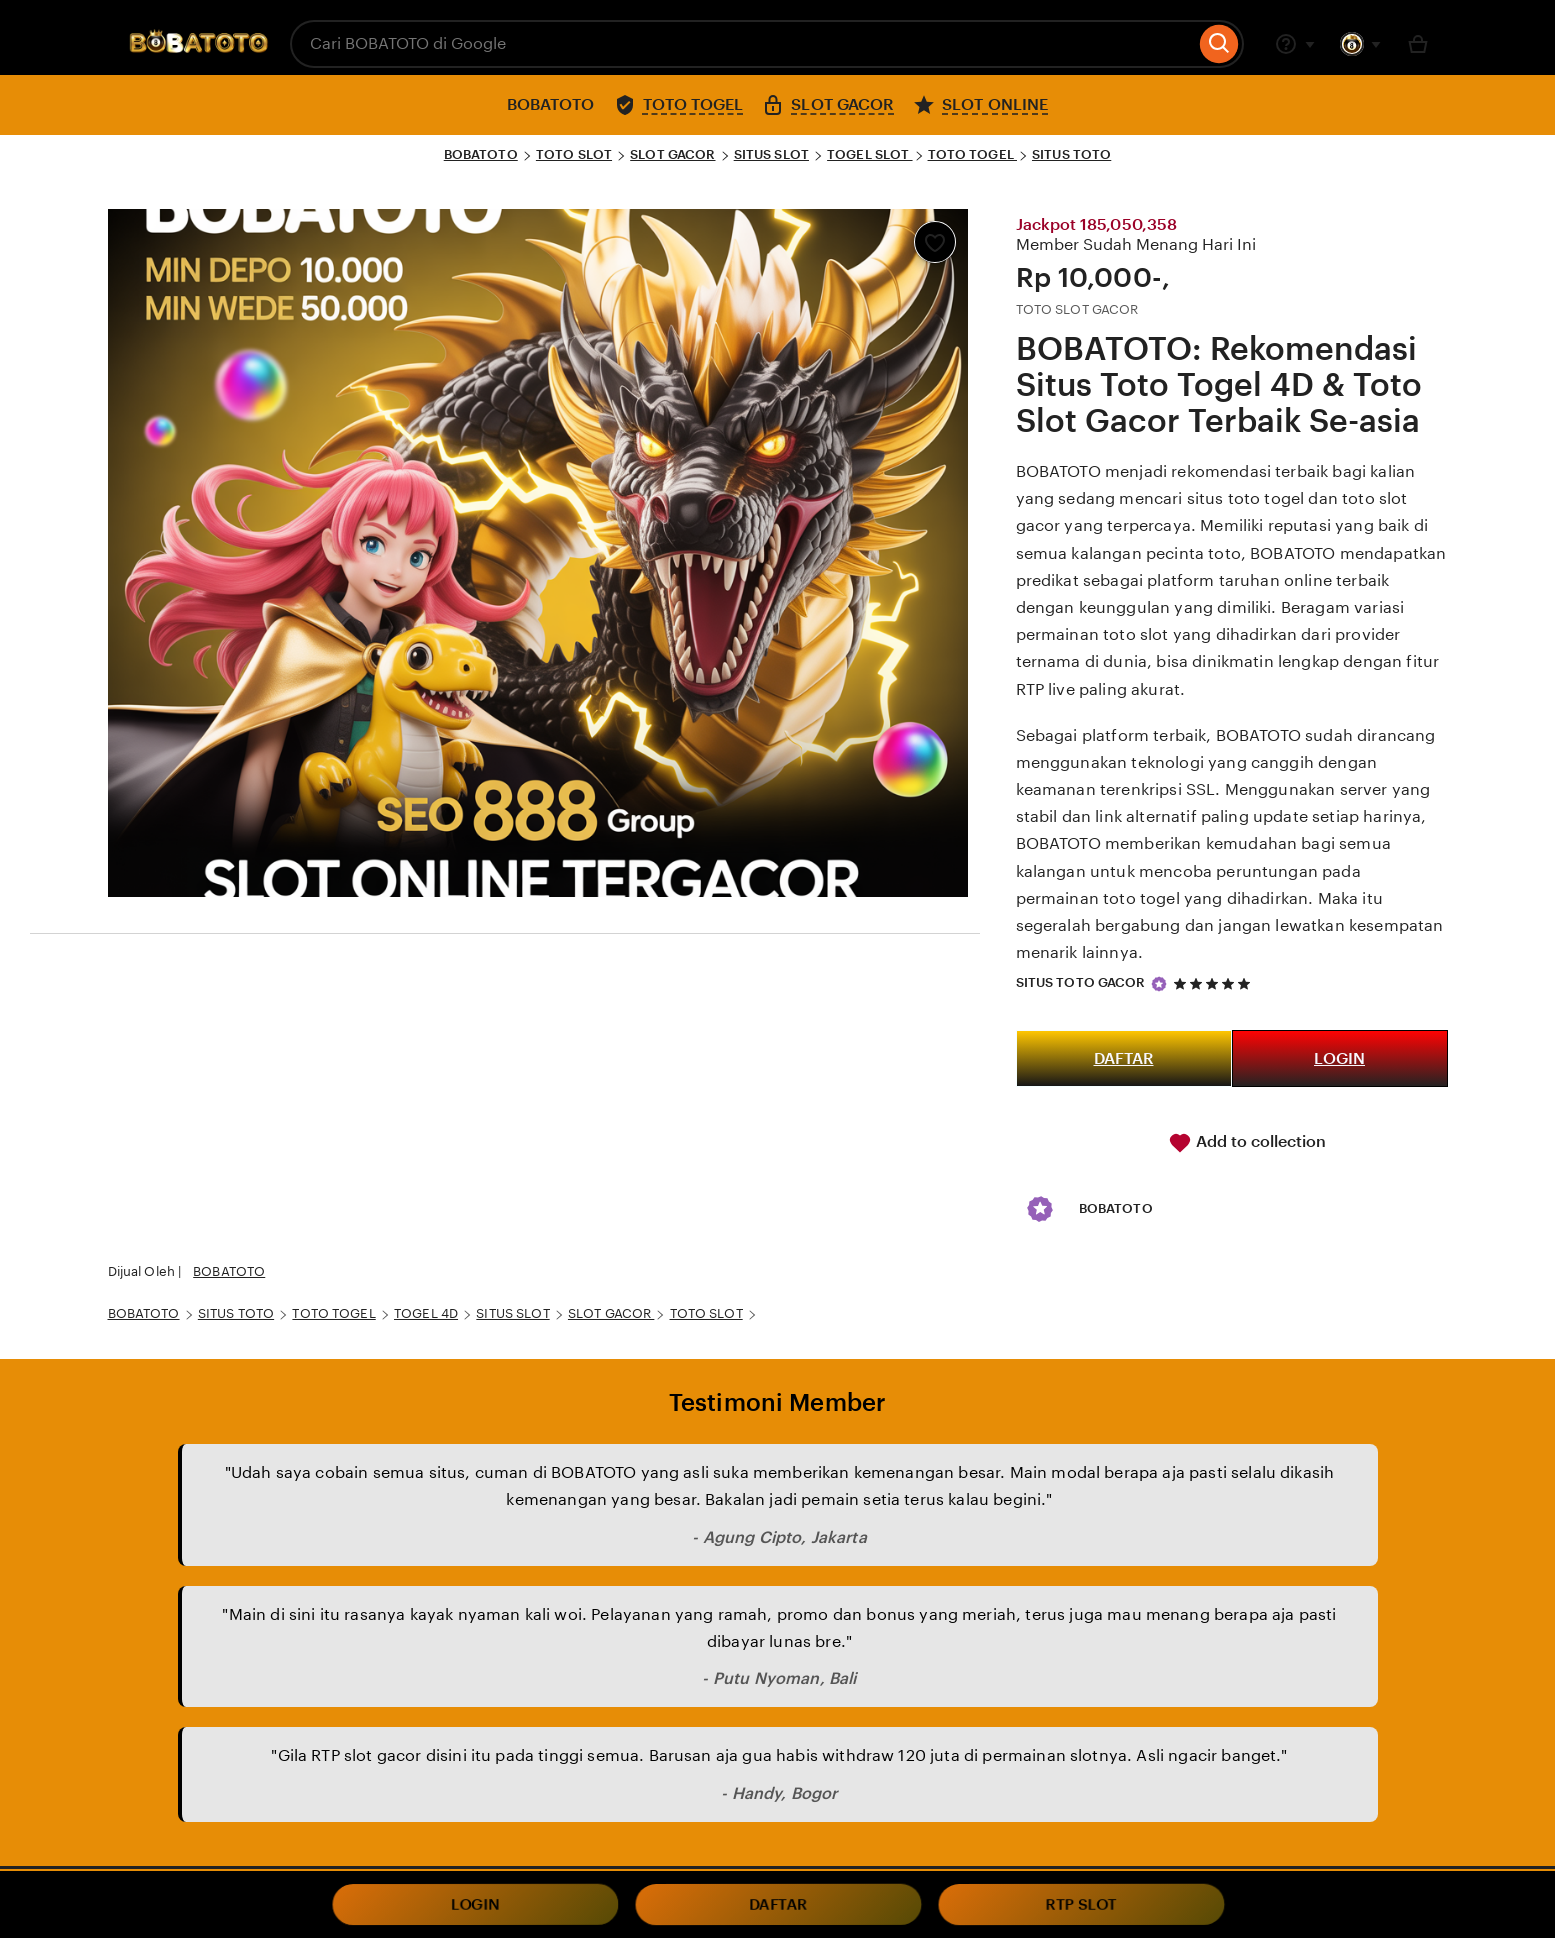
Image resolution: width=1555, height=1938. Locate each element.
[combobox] (742, 44)
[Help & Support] (1295, 44)
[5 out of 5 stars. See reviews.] (1215, 983)
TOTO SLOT (574, 154)
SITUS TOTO (1071, 154)
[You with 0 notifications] (1361, 44)
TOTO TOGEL (972, 154)
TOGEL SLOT (869, 154)
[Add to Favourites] (935, 242)
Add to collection (1247, 1143)
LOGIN (1339, 1058)
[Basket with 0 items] (1418, 44)
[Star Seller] (1159, 984)
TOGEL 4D (426, 1313)
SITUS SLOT (771, 154)
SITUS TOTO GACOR (1081, 982)
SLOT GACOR (672, 154)
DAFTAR (1124, 1058)
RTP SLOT (1081, 1905)
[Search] (1219, 44)
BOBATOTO (481, 154)
